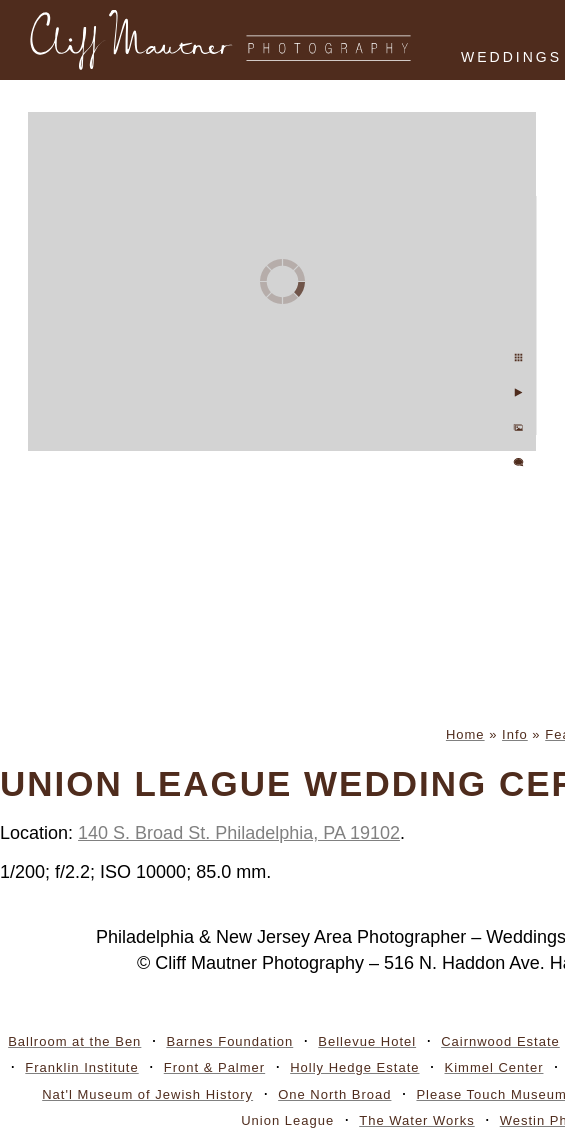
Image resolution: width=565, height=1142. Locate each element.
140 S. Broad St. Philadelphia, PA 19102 (239, 833)
